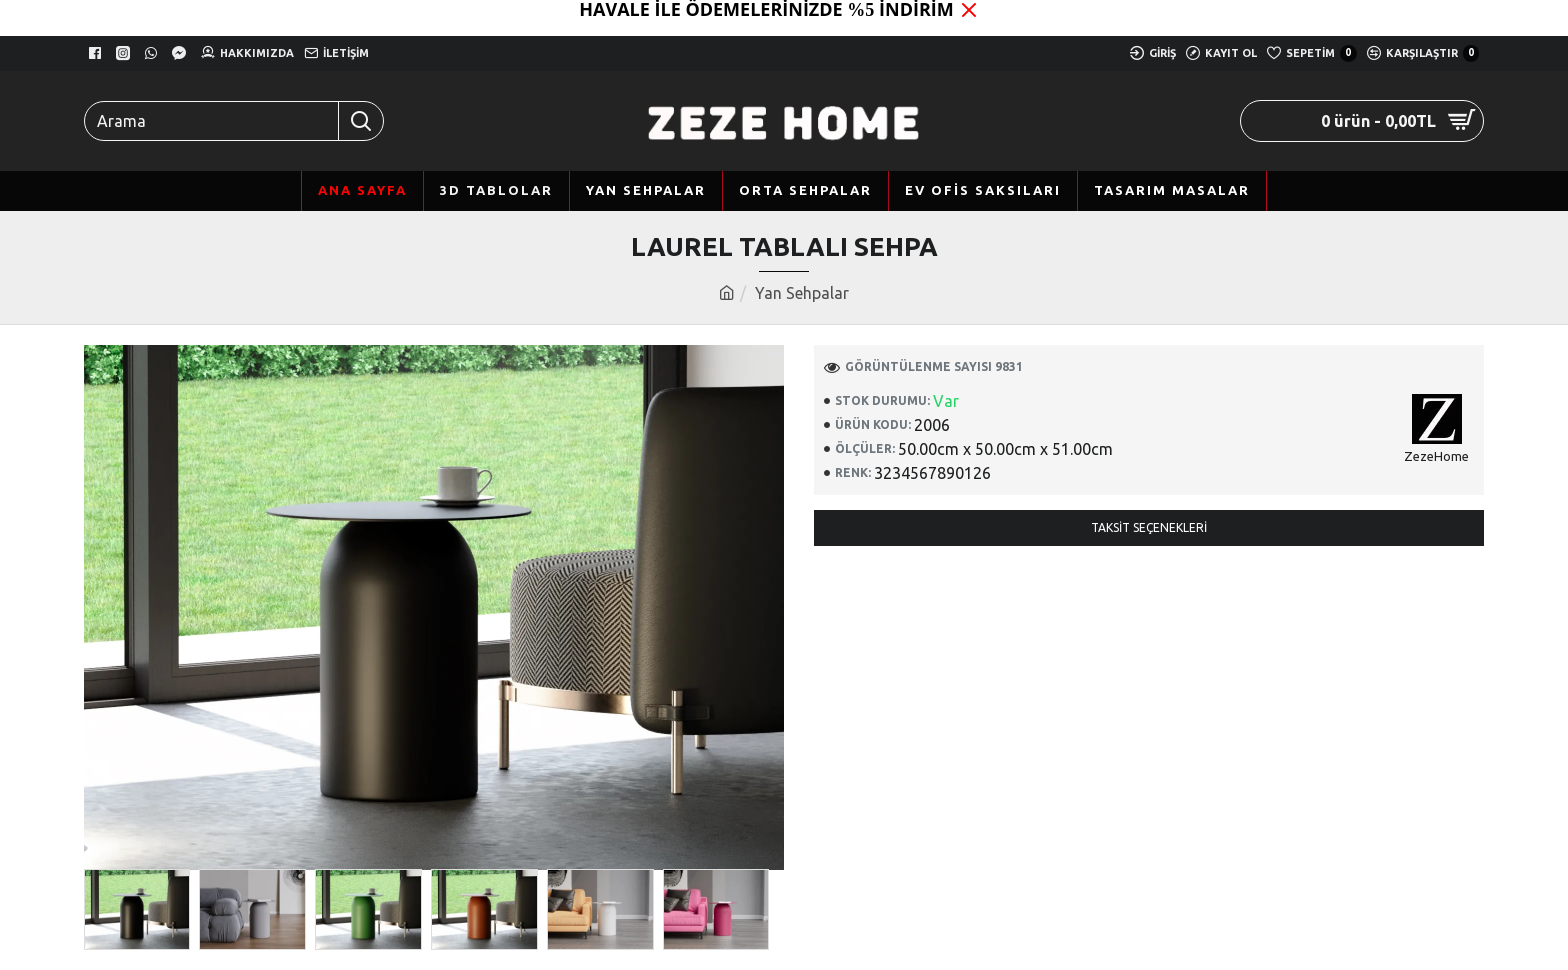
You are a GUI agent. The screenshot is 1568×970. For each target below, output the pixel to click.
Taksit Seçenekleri (1149, 527)
